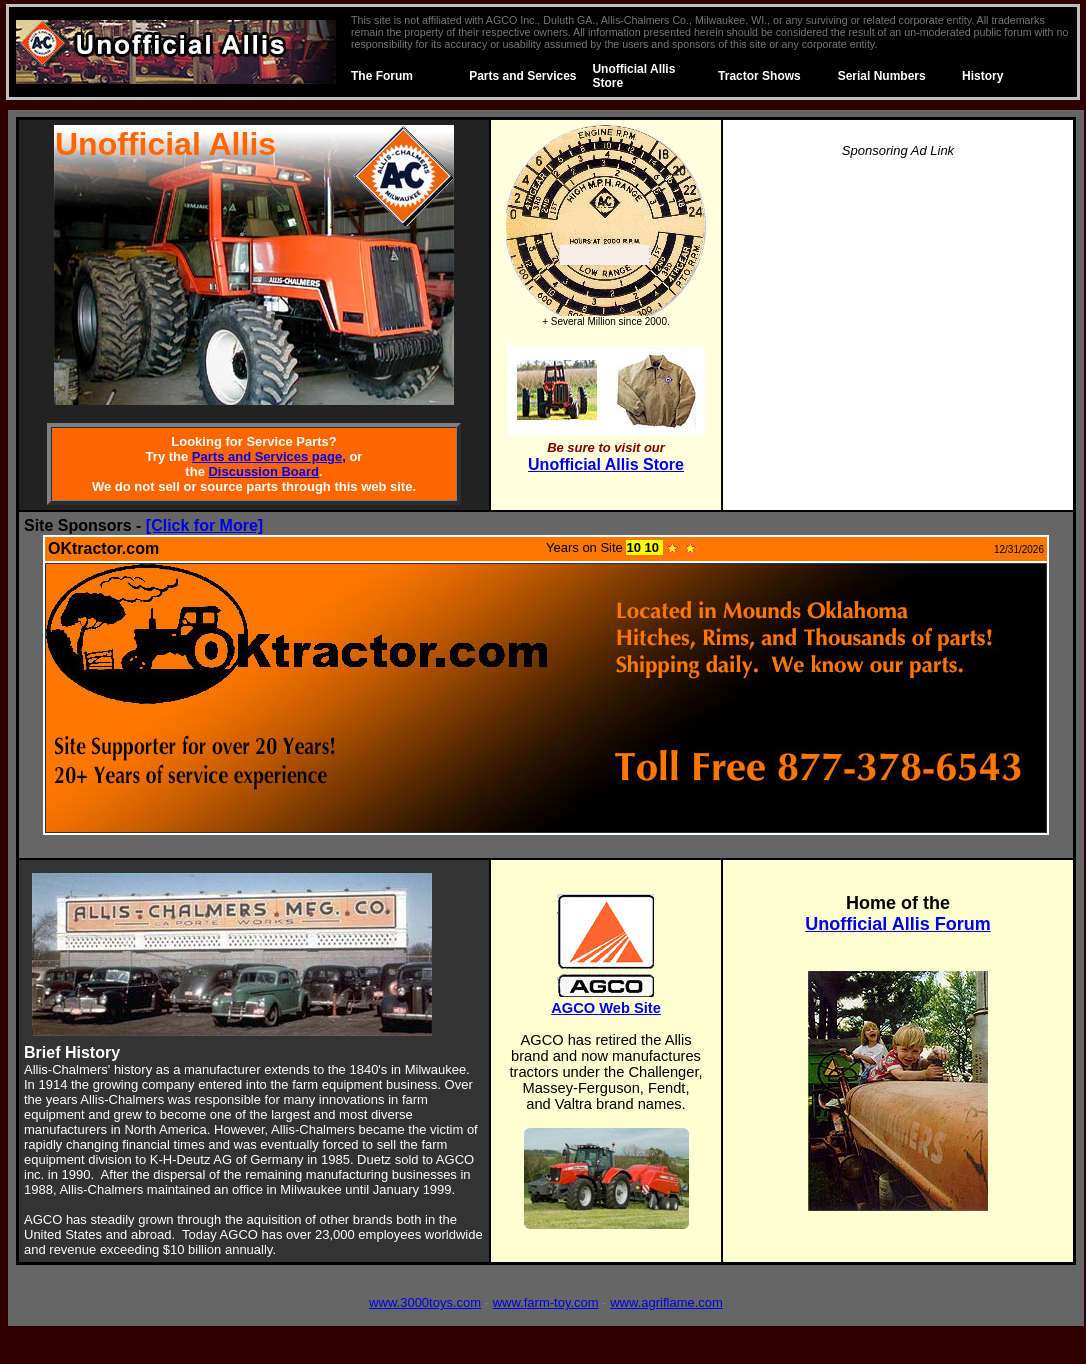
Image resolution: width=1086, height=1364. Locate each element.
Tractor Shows (759, 76)
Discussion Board (263, 471)
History (982, 76)
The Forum (382, 76)
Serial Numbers (882, 76)
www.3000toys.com (425, 1302)
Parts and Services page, (269, 456)
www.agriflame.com (666, 1302)
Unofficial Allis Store (606, 464)
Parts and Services (522, 76)
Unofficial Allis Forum (897, 924)
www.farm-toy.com (546, 1302)
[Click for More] (204, 525)
